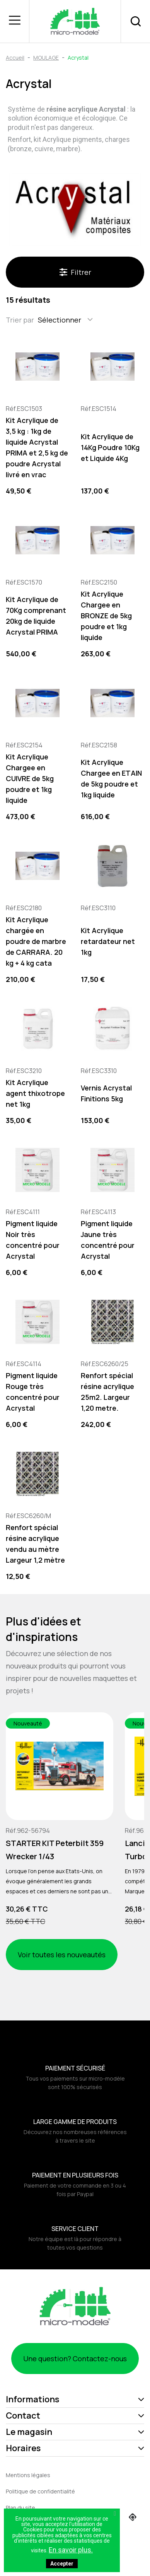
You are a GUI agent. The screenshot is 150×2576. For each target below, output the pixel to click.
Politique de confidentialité (40, 2491)
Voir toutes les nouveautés (62, 1954)
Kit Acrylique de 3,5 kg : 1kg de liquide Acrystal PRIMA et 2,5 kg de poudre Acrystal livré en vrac (37, 447)
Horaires (23, 2448)
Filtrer (75, 272)
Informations (32, 2399)
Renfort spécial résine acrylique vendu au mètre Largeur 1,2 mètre (35, 1544)
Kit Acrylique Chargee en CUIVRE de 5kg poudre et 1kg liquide (30, 778)
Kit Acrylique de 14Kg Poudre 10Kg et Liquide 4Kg (110, 447)
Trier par (20, 319)
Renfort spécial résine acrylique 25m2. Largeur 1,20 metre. (107, 1392)
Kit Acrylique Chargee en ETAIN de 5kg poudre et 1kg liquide (111, 778)
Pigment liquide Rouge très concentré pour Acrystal (33, 1392)
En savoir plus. (71, 2550)
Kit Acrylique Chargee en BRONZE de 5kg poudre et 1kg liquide (106, 615)
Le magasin (29, 2432)
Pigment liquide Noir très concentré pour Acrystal (33, 1240)
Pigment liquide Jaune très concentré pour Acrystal (108, 1240)
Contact (23, 2415)
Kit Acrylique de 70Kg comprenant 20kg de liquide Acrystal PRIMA (36, 616)
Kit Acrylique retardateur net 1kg (108, 941)
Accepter (61, 2563)
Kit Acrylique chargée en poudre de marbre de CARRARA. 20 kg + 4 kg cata (36, 941)
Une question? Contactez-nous (75, 2358)
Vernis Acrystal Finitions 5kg (106, 1093)
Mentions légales (28, 2475)
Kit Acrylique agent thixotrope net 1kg (35, 1093)
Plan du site (20, 2507)
